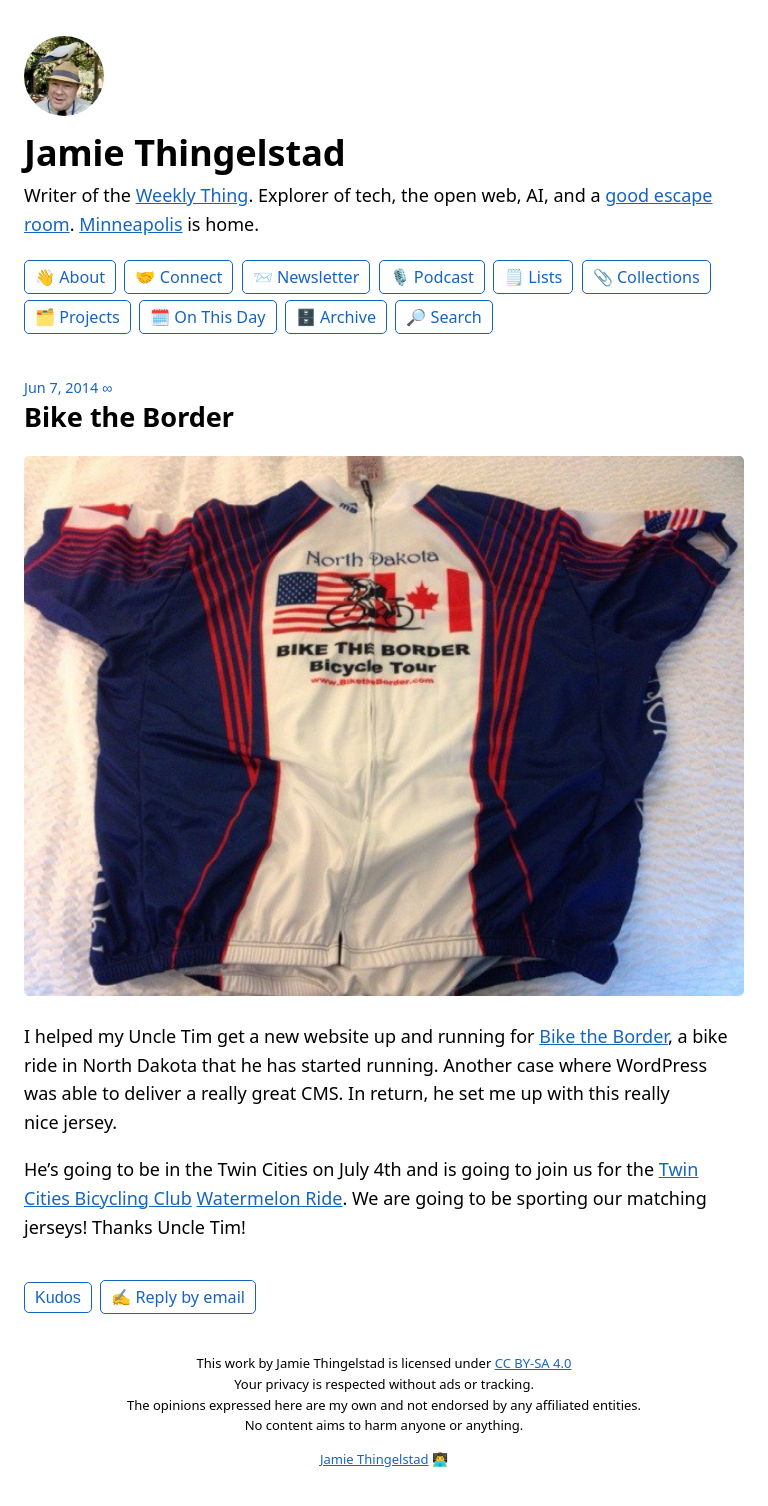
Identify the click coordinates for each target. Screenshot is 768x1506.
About (82, 277)
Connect (191, 277)
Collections (658, 277)
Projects (89, 317)
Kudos (58, 1297)
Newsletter (318, 277)
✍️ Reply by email (178, 1297)
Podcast (444, 277)
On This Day (219, 317)
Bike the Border (603, 1036)
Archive (348, 317)
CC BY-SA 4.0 (533, 1363)
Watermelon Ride (269, 1198)
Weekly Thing (192, 195)
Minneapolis (130, 224)
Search (456, 317)
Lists (545, 277)
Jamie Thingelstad (185, 152)
